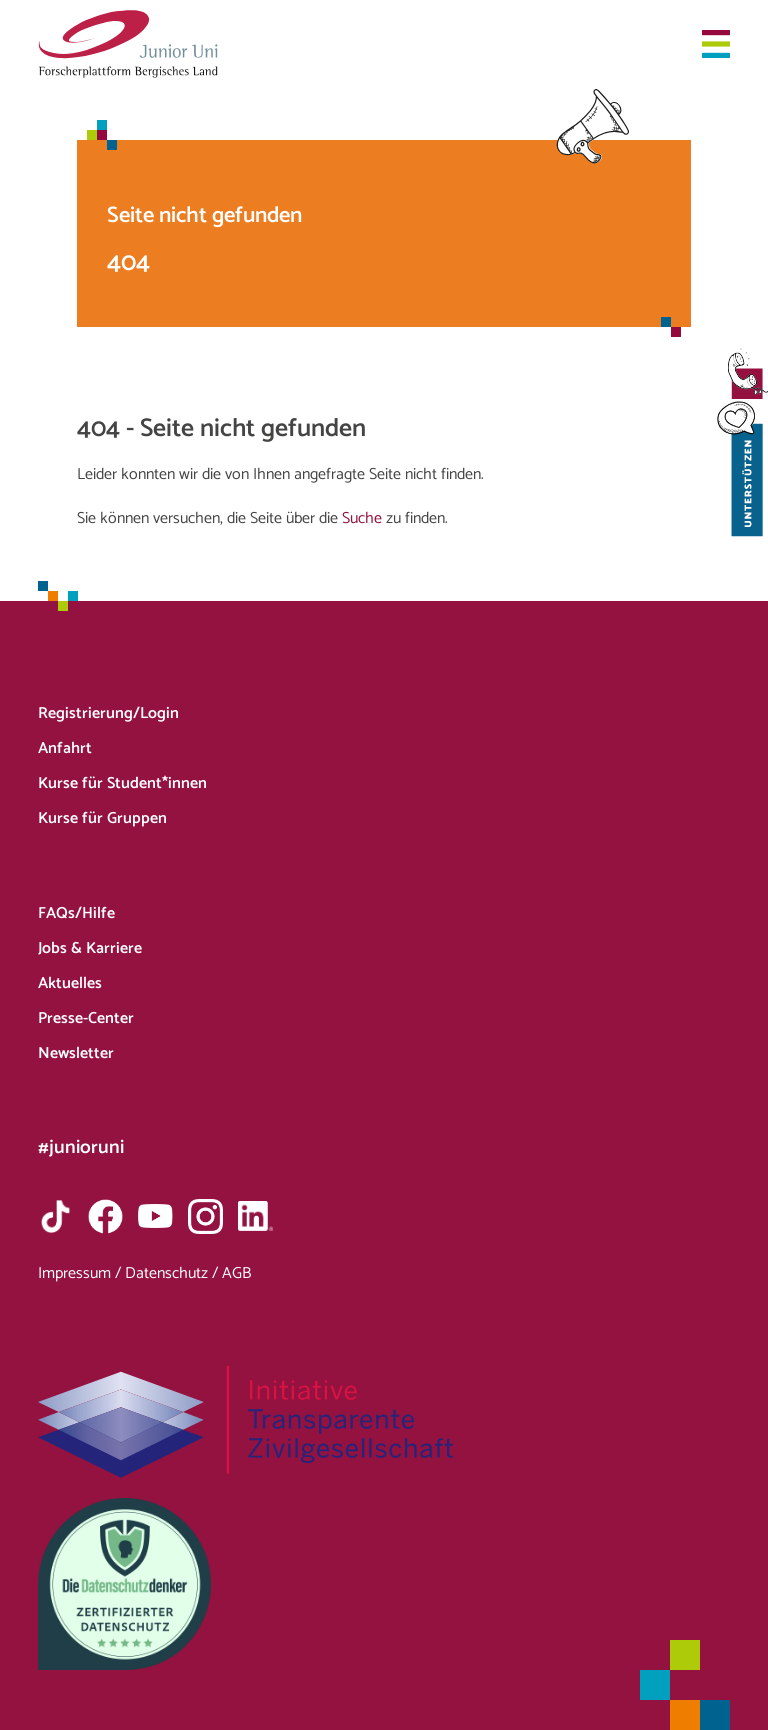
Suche (362, 518)
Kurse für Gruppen (102, 818)
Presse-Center (86, 1018)
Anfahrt (65, 748)
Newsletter (76, 1053)
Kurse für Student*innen (122, 783)
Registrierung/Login (108, 713)
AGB (236, 1273)
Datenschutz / (173, 1273)
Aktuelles (70, 983)
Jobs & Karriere (90, 948)
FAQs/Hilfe (76, 913)
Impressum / (81, 1273)
